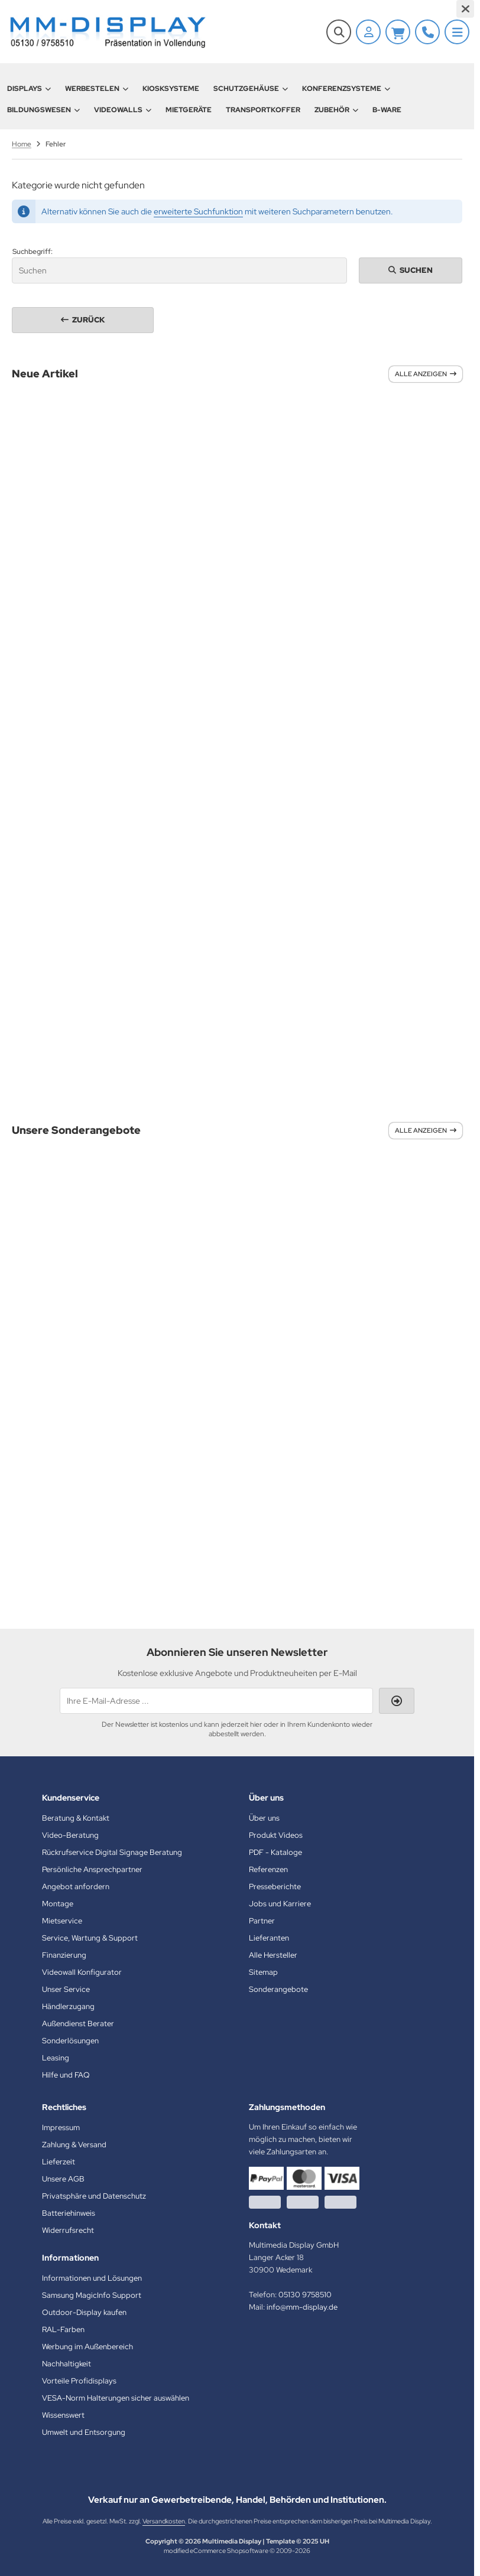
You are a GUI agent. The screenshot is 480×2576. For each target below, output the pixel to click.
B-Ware (386, 110)
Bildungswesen (43, 110)
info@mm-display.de (302, 2307)
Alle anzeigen (425, 374)
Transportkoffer (263, 110)
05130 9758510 (305, 2295)
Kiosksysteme (170, 88)
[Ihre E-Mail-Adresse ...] (216, 1701)
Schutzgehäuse (250, 88)
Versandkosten (163, 2521)
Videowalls (122, 110)
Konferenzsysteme (346, 88)
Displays (29, 88)
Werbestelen (96, 88)
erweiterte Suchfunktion (198, 211)
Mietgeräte (189, 110)
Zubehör (336, 110)
